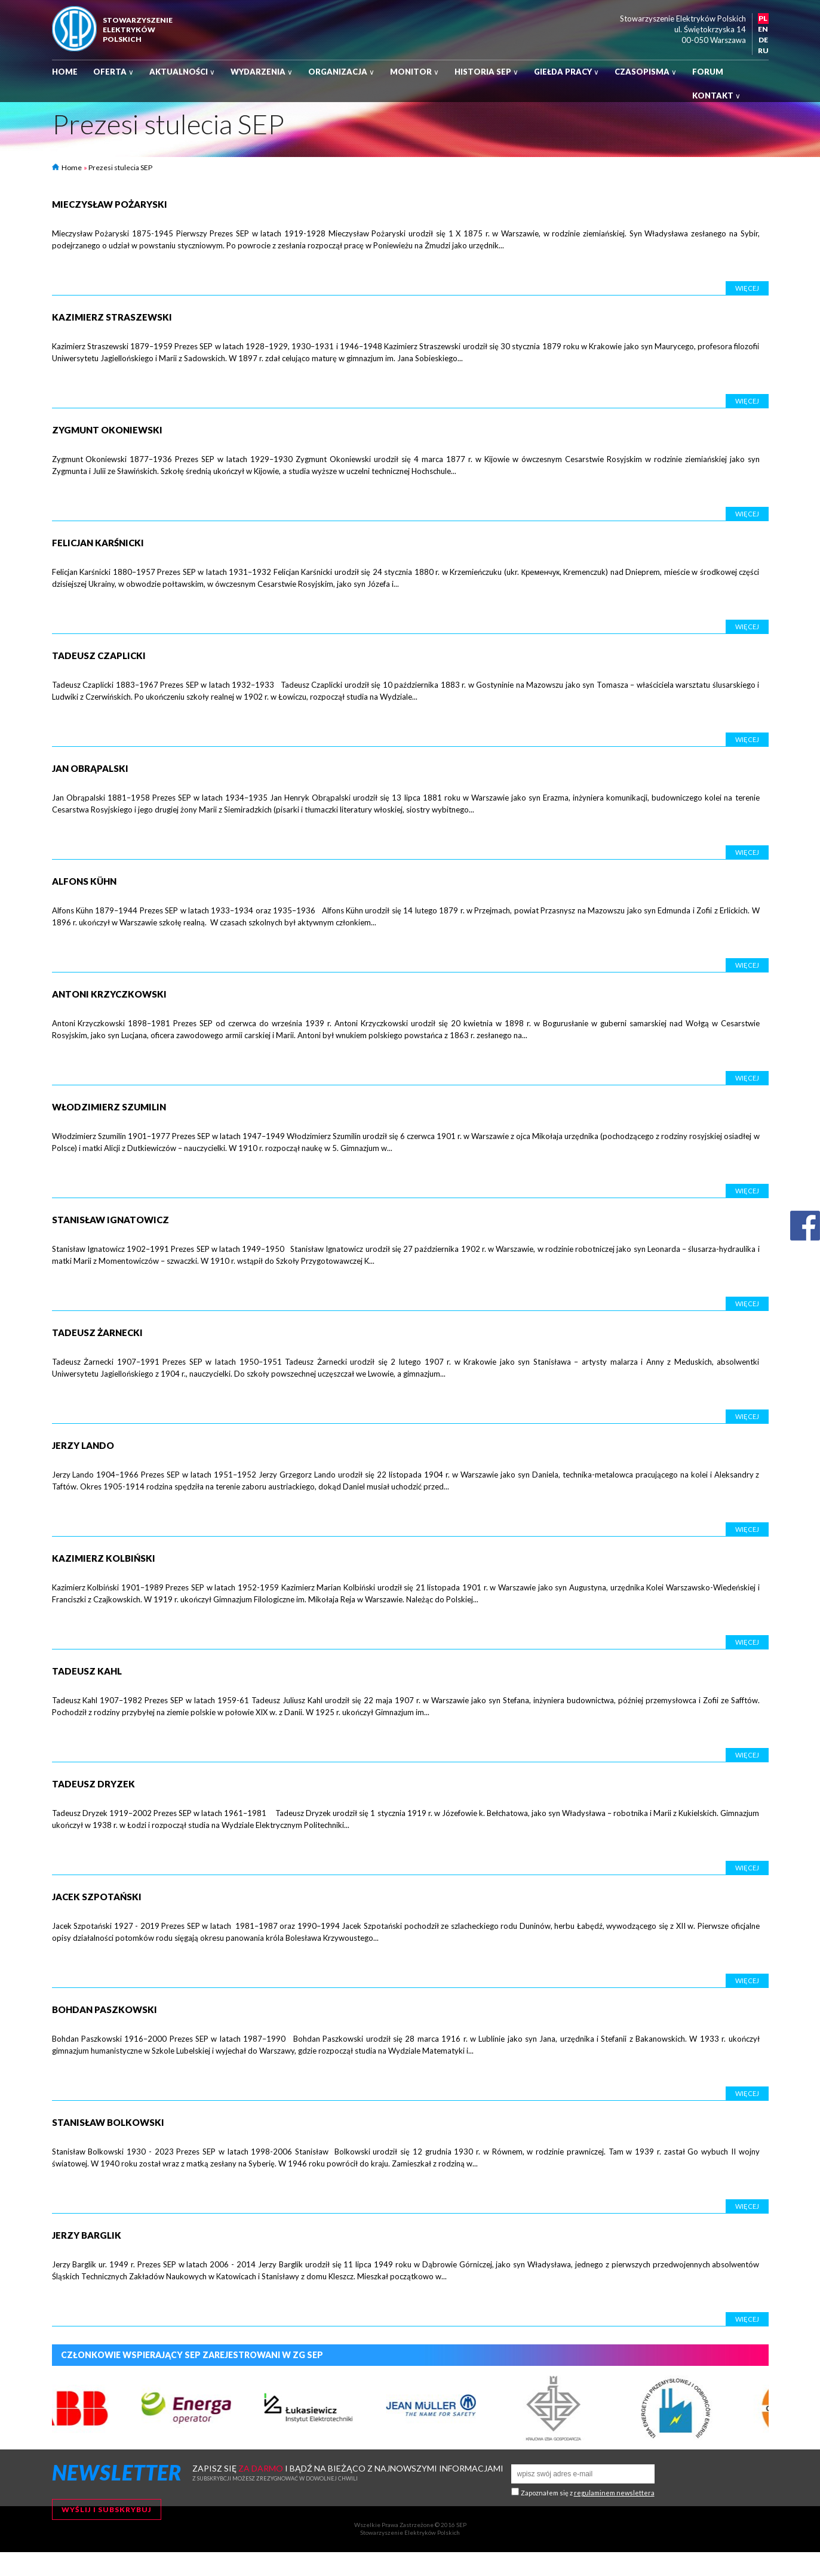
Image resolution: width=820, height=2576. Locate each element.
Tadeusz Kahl (87, 1671)
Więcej (747, 288)
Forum (707, 71)
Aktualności (182, 71)
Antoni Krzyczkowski (109, 994)
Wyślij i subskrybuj (107, 2509)
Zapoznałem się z (588, 2493)
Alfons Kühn (84, 881)
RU (763, 50)
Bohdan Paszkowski (104, 2009)
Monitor (414, 71)
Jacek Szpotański (97, 1896)
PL (762, 18)
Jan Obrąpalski (90, 768)
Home (65, 71)
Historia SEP (486, 71)
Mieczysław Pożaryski (109, 204)
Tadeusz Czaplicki (99, 655)
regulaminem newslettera (614, 2493)
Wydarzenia (262, 71)
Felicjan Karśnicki (98, 542)
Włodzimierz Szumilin (109, 1106)
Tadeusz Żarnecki (97, 1332)
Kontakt (716, 95)
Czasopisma (646, 71)
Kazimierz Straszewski (112, 317)
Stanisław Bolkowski (108, 2122)
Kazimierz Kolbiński (103, 1558)
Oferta (113, 71)
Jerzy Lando (83, 1445)
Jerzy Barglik (86, 2235)
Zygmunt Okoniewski (107, 429)
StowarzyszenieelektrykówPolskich (138, 30)
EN (763, 28)
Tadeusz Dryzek (93, 1783)
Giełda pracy (566, 71)
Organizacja (341, 71)
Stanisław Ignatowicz (110, 1219)
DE (763, 39)
